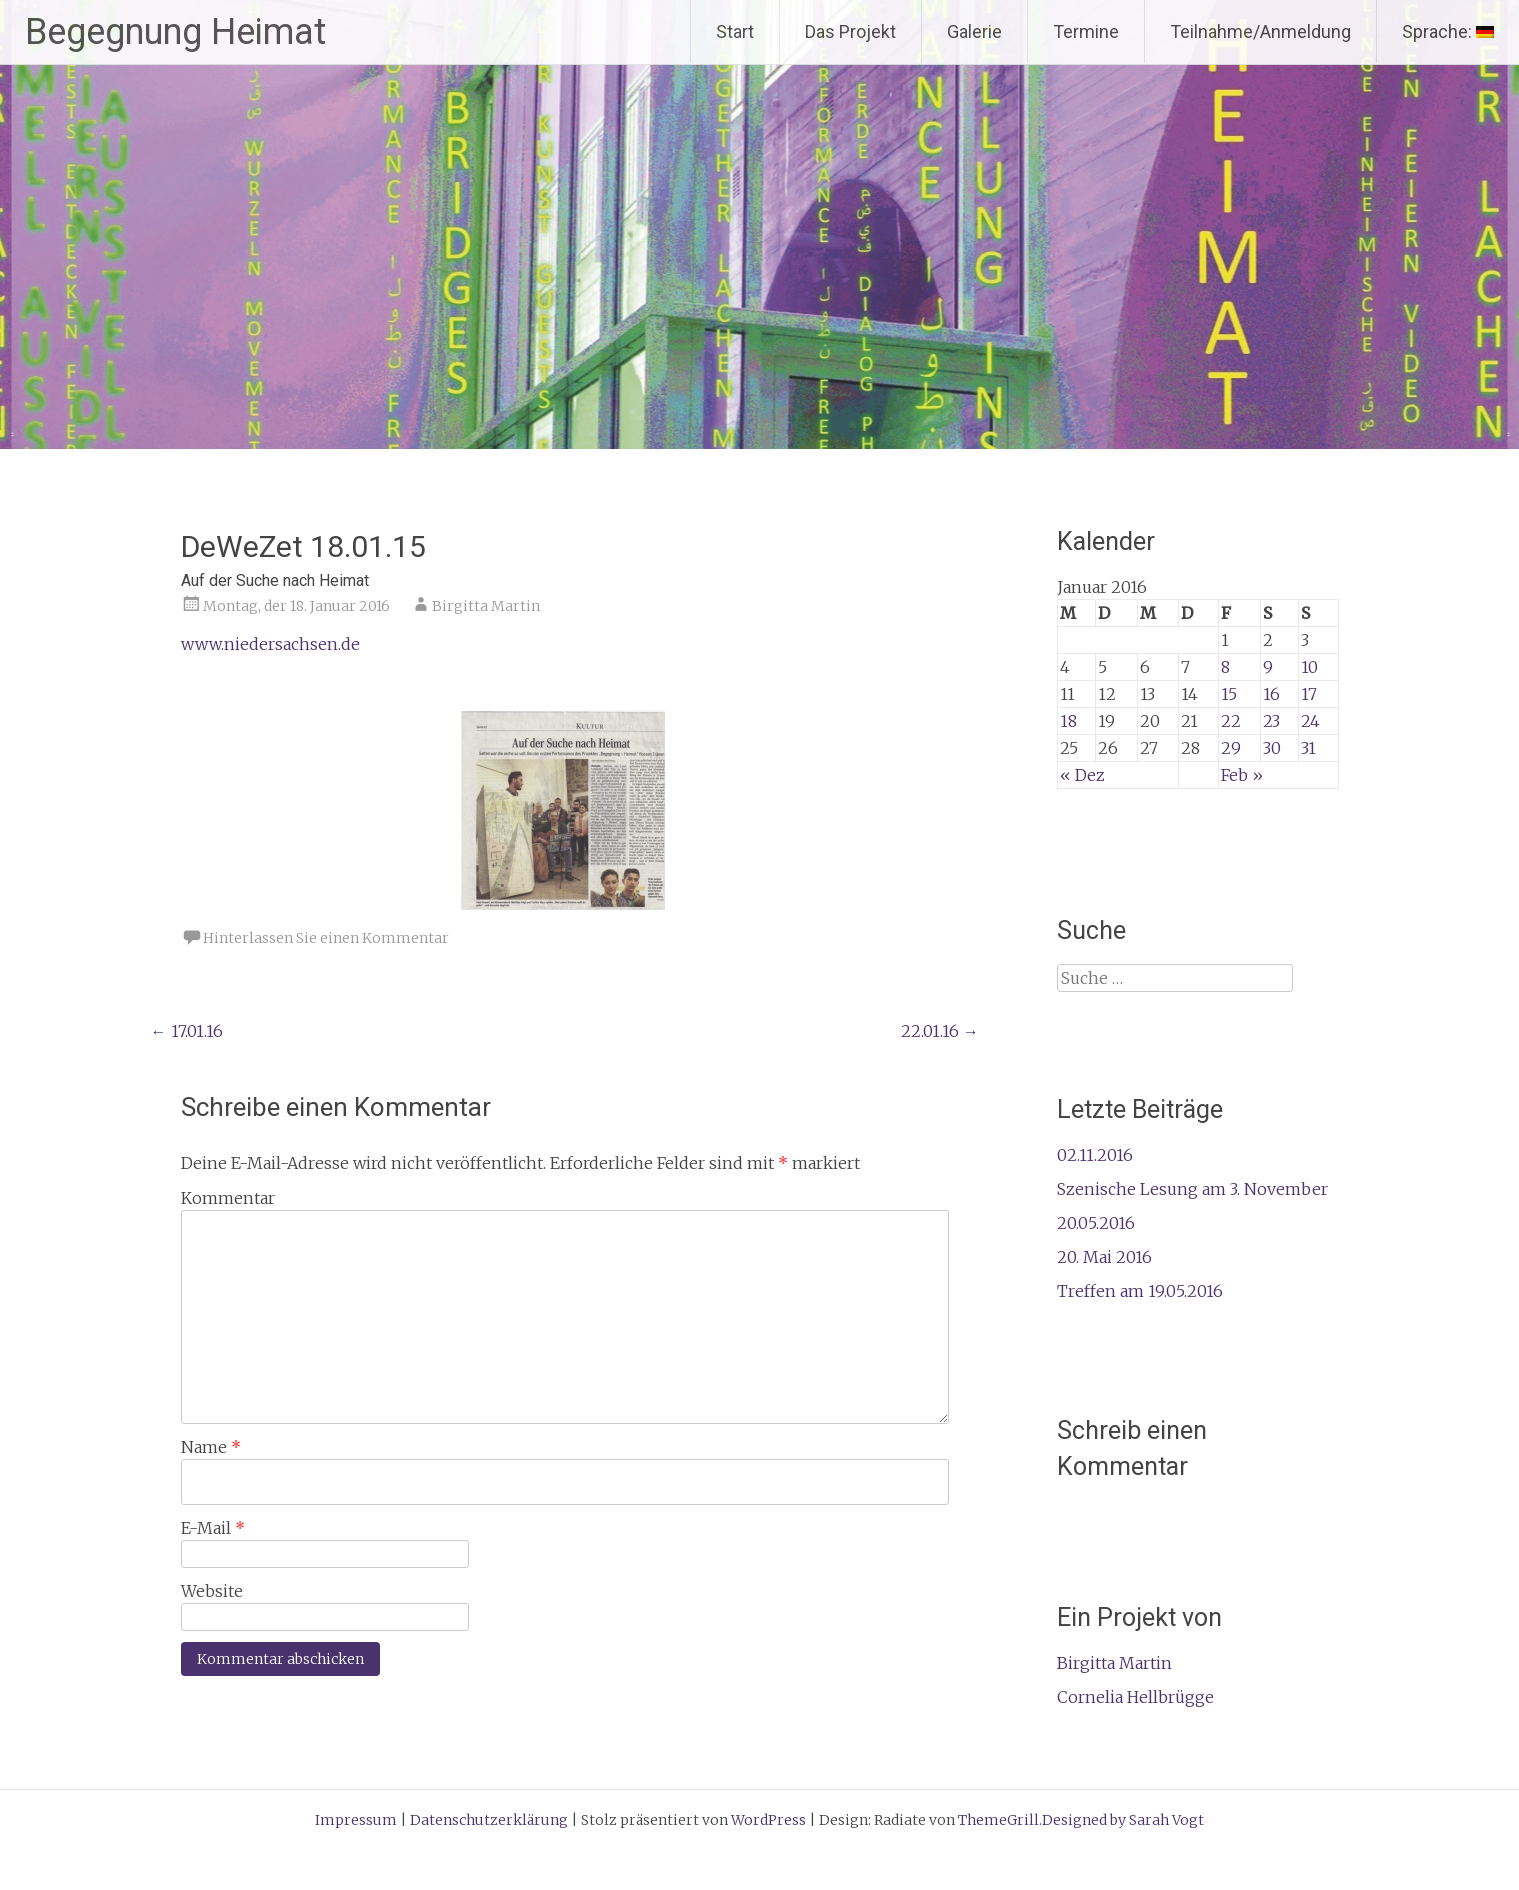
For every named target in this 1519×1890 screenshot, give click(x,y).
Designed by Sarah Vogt (1123, 1820)
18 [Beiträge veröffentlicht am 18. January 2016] (1068, 721)
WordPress (768, 1820)
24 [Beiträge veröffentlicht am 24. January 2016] (1310, 721)
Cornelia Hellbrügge (1135, 1697)
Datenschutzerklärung (489, 1820)
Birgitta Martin (486, 606)
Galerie (974, 31)
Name (211, 1447)
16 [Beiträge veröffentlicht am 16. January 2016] (1271, 694)
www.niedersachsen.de (270, 644)
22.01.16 (940, 1031)
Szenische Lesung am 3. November (1192, 1189)
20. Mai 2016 (1104, 1257)
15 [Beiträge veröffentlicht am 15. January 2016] (1229, 694)
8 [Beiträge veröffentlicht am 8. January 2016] (1225, 667)
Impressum (356, 1820)
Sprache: (1448, 31)
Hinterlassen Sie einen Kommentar (326, 938)
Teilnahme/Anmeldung (1260, 31)
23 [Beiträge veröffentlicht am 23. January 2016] (1271, 721)
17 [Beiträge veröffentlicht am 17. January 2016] (1309, 694)
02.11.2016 (1095, 1155)
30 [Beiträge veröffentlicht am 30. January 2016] (1272, 748)
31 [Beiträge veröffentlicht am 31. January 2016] (1308, 748)
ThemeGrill (998, 1820)
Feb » (1242, 775)
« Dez (1082, 775)
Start (735, 31)
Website (212, 1591)
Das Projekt (850, 31)
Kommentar (228, 1198)
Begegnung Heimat (175, 32)
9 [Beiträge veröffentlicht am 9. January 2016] (1268, 667)
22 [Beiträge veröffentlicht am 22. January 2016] (1231, 721)
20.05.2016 (1096, 1223)
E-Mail (213, 1528)
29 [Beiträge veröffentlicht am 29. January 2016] (1231, 748)
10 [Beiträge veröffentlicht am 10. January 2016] (1309, 667)
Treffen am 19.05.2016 (1140, 1291)
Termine (1086, 31)
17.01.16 (187, 1031)
